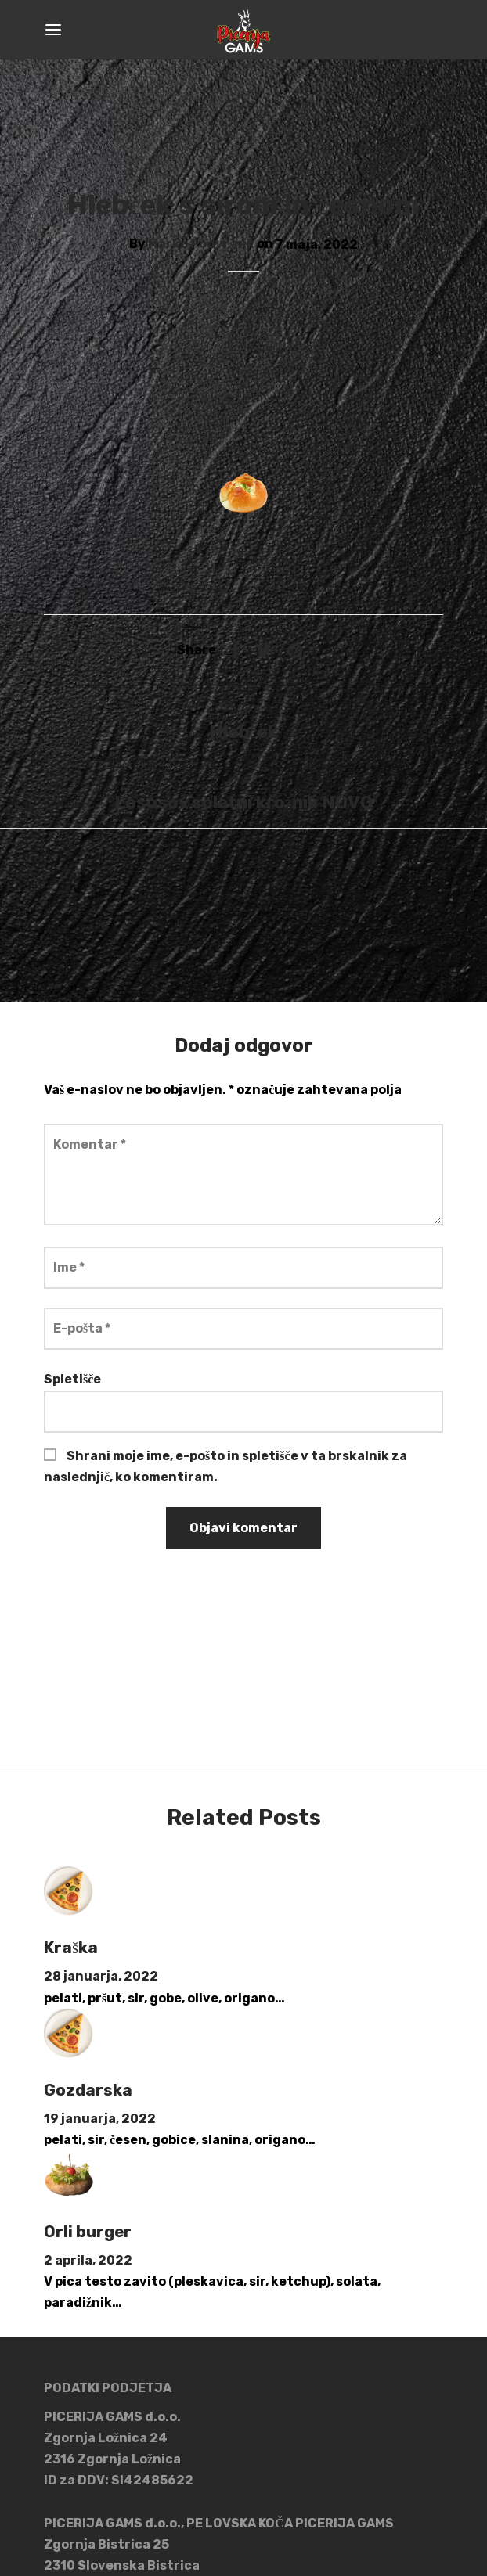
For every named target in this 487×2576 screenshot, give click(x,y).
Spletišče (72, 1379)
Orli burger (88, 2231)
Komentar (89, 1144)
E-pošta (81, 1328)
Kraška (71, 1947)
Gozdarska (88, 2090)
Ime (69, 1267)
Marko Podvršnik (201, 244)
